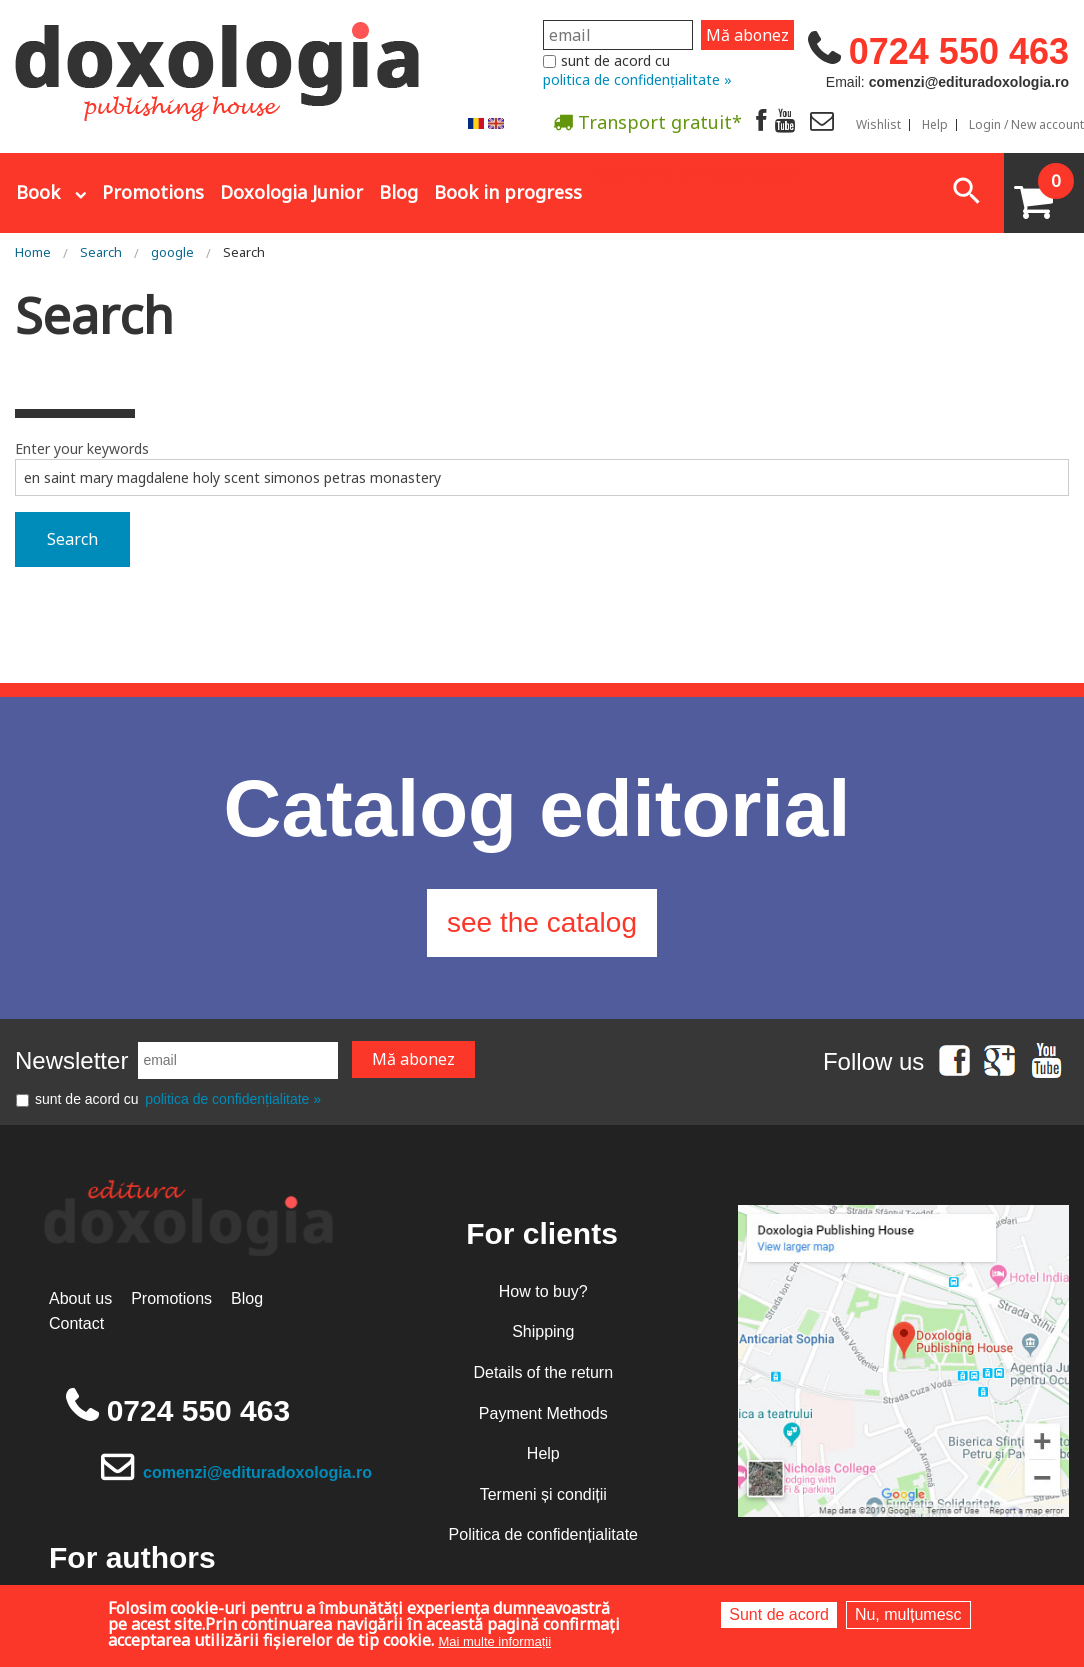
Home (33, 252)
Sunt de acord (779, 1614)
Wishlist (878, 125)
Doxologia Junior (291, 192)
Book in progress (508, 192)
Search (101, 252)
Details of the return (543, 1372)
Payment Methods (543, 1413)
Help (935, 125)
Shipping (543, 1331)
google (172, 252)
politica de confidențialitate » (637, 79)
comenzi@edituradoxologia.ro (257, 1472)
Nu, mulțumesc (908, 1614)
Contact (76, 1323)
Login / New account (1026, 125)
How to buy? (543, 1291)
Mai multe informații (494, 1641)
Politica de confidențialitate (543, 1534)
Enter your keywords (82, 448)
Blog (398, 192)
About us (80, 1298)
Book (38, 192)
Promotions (153, 192)
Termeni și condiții (543, 1494)
